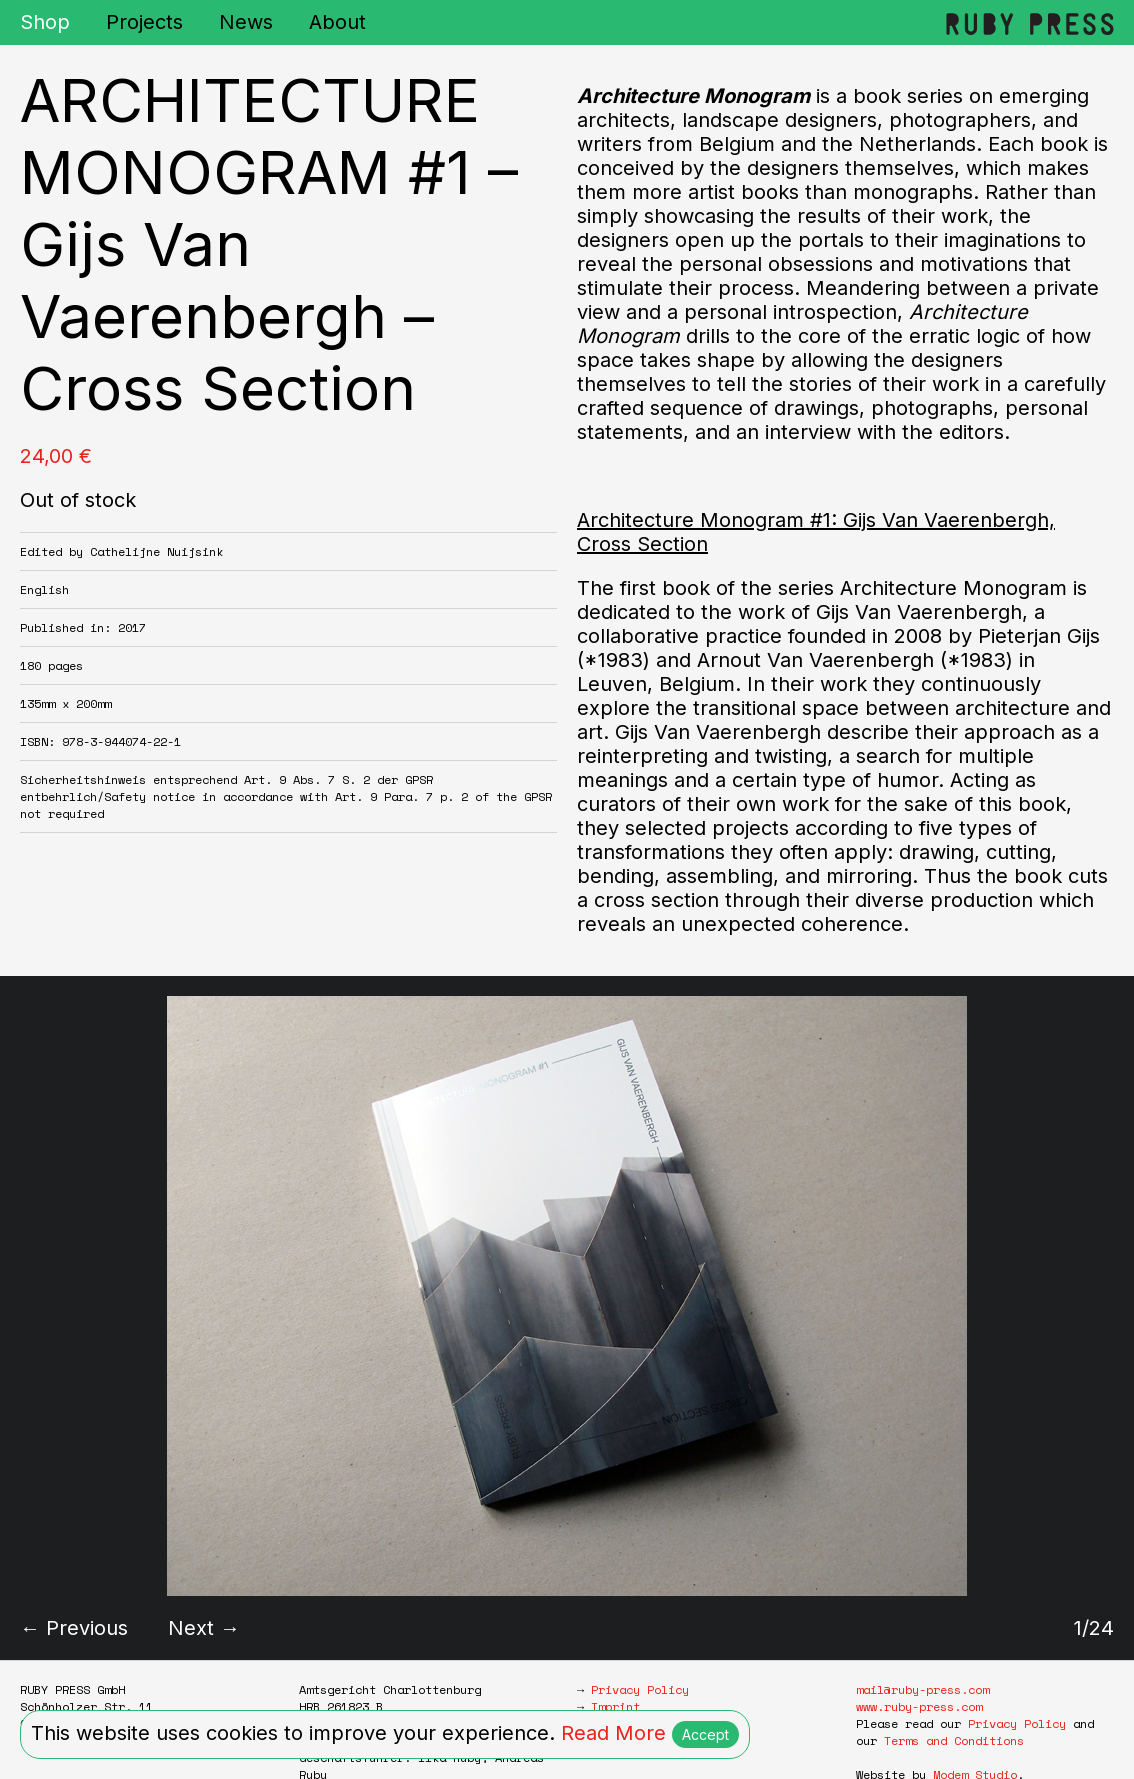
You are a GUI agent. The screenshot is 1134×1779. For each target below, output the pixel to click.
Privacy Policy (640, 1689)
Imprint (615, 1706)
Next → (204, 1628)
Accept (705, 1734)
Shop (45, 22)
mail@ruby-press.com (922, 1689)
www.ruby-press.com (919, 1706)
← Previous (74, 1628)
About (337, 22)
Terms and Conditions (954, 1740)
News (246, 22)
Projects (144, 22)
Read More (613, 1733)
